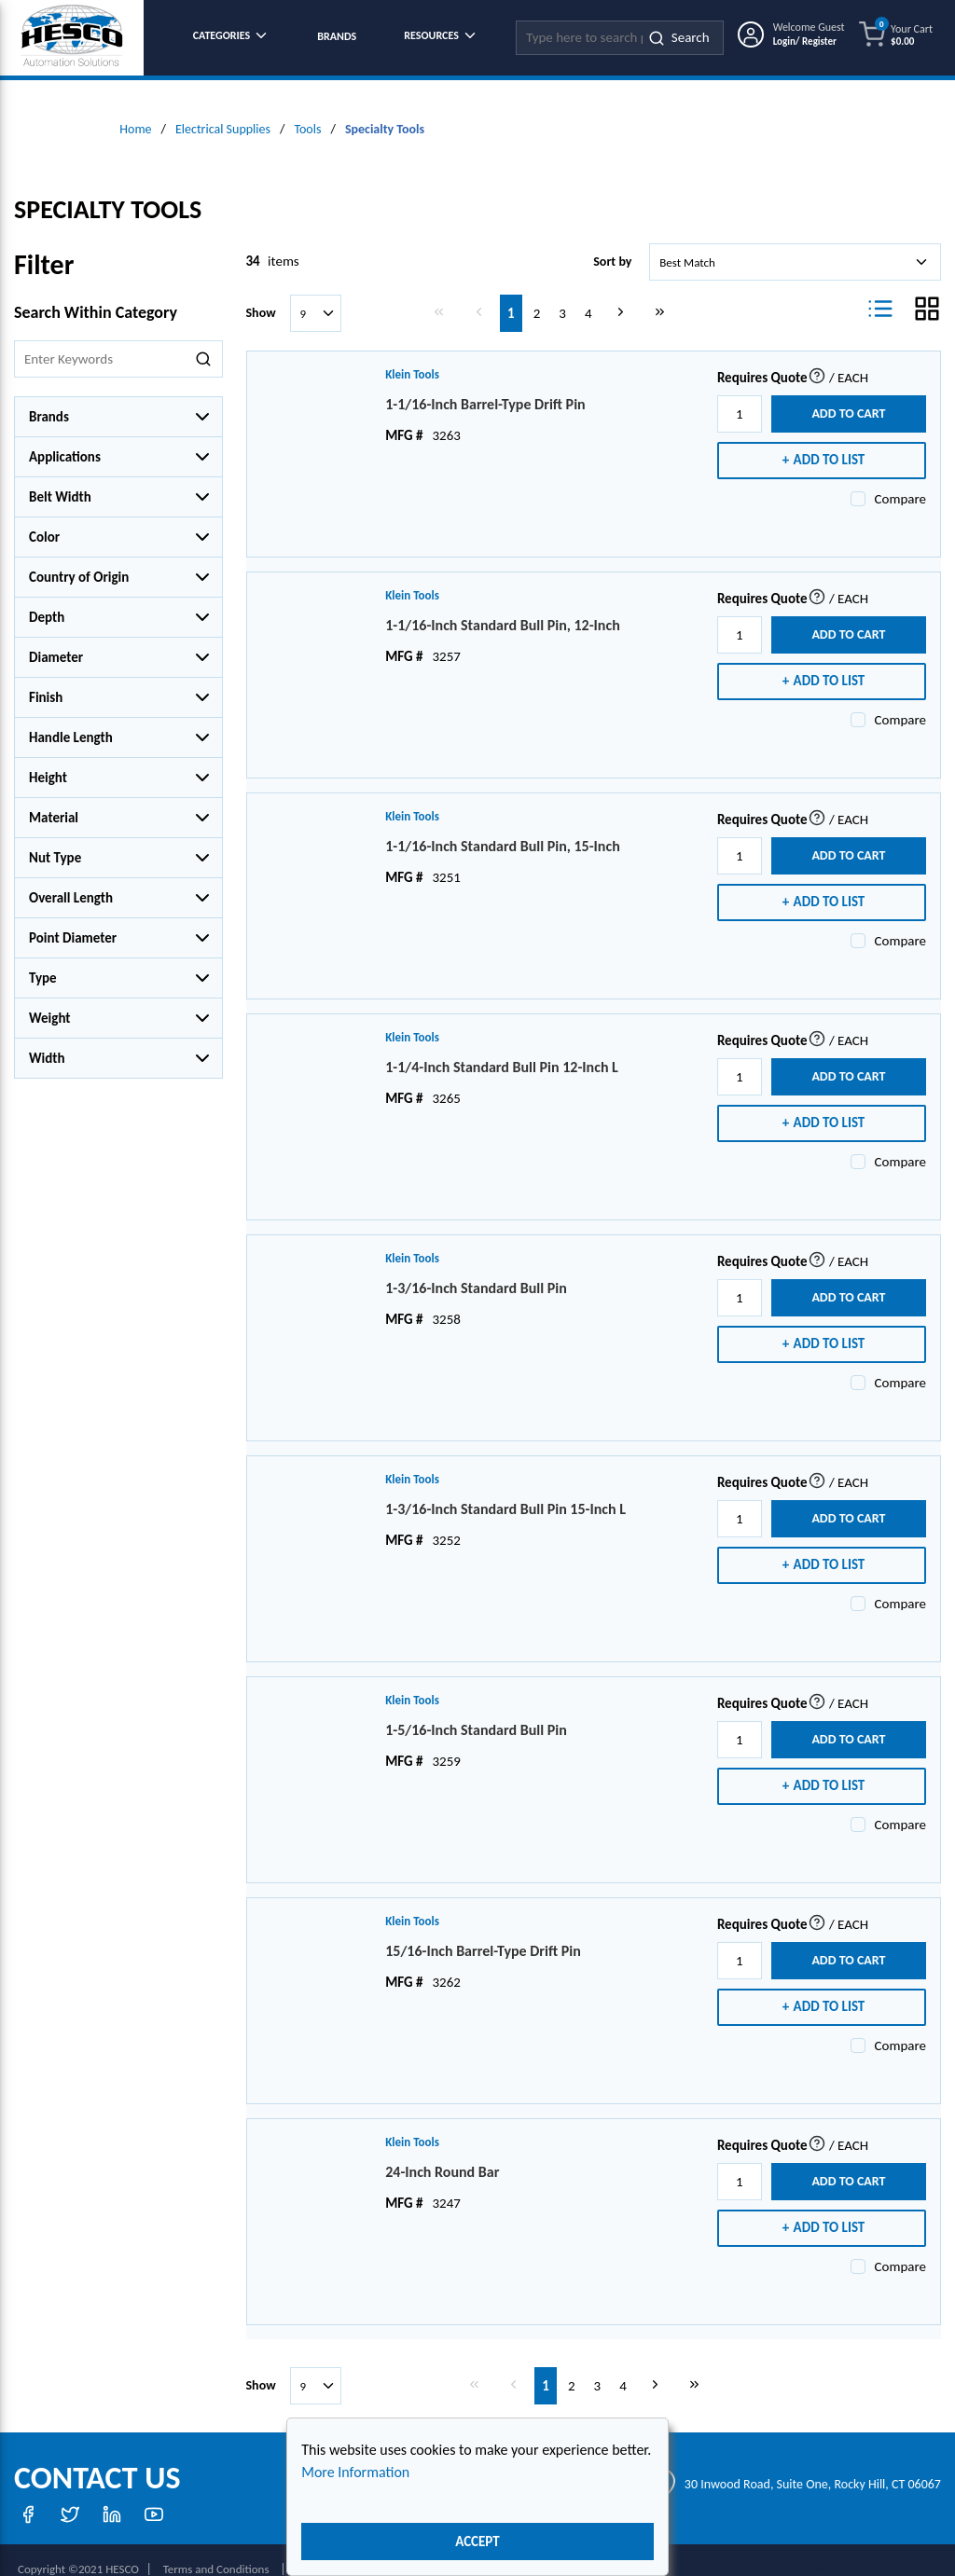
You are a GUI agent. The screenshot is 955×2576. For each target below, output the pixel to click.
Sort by (612, 242)
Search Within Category (95, 292)
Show (261, 293)
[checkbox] (858, 479)
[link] (443, 292)
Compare (900, 479)
